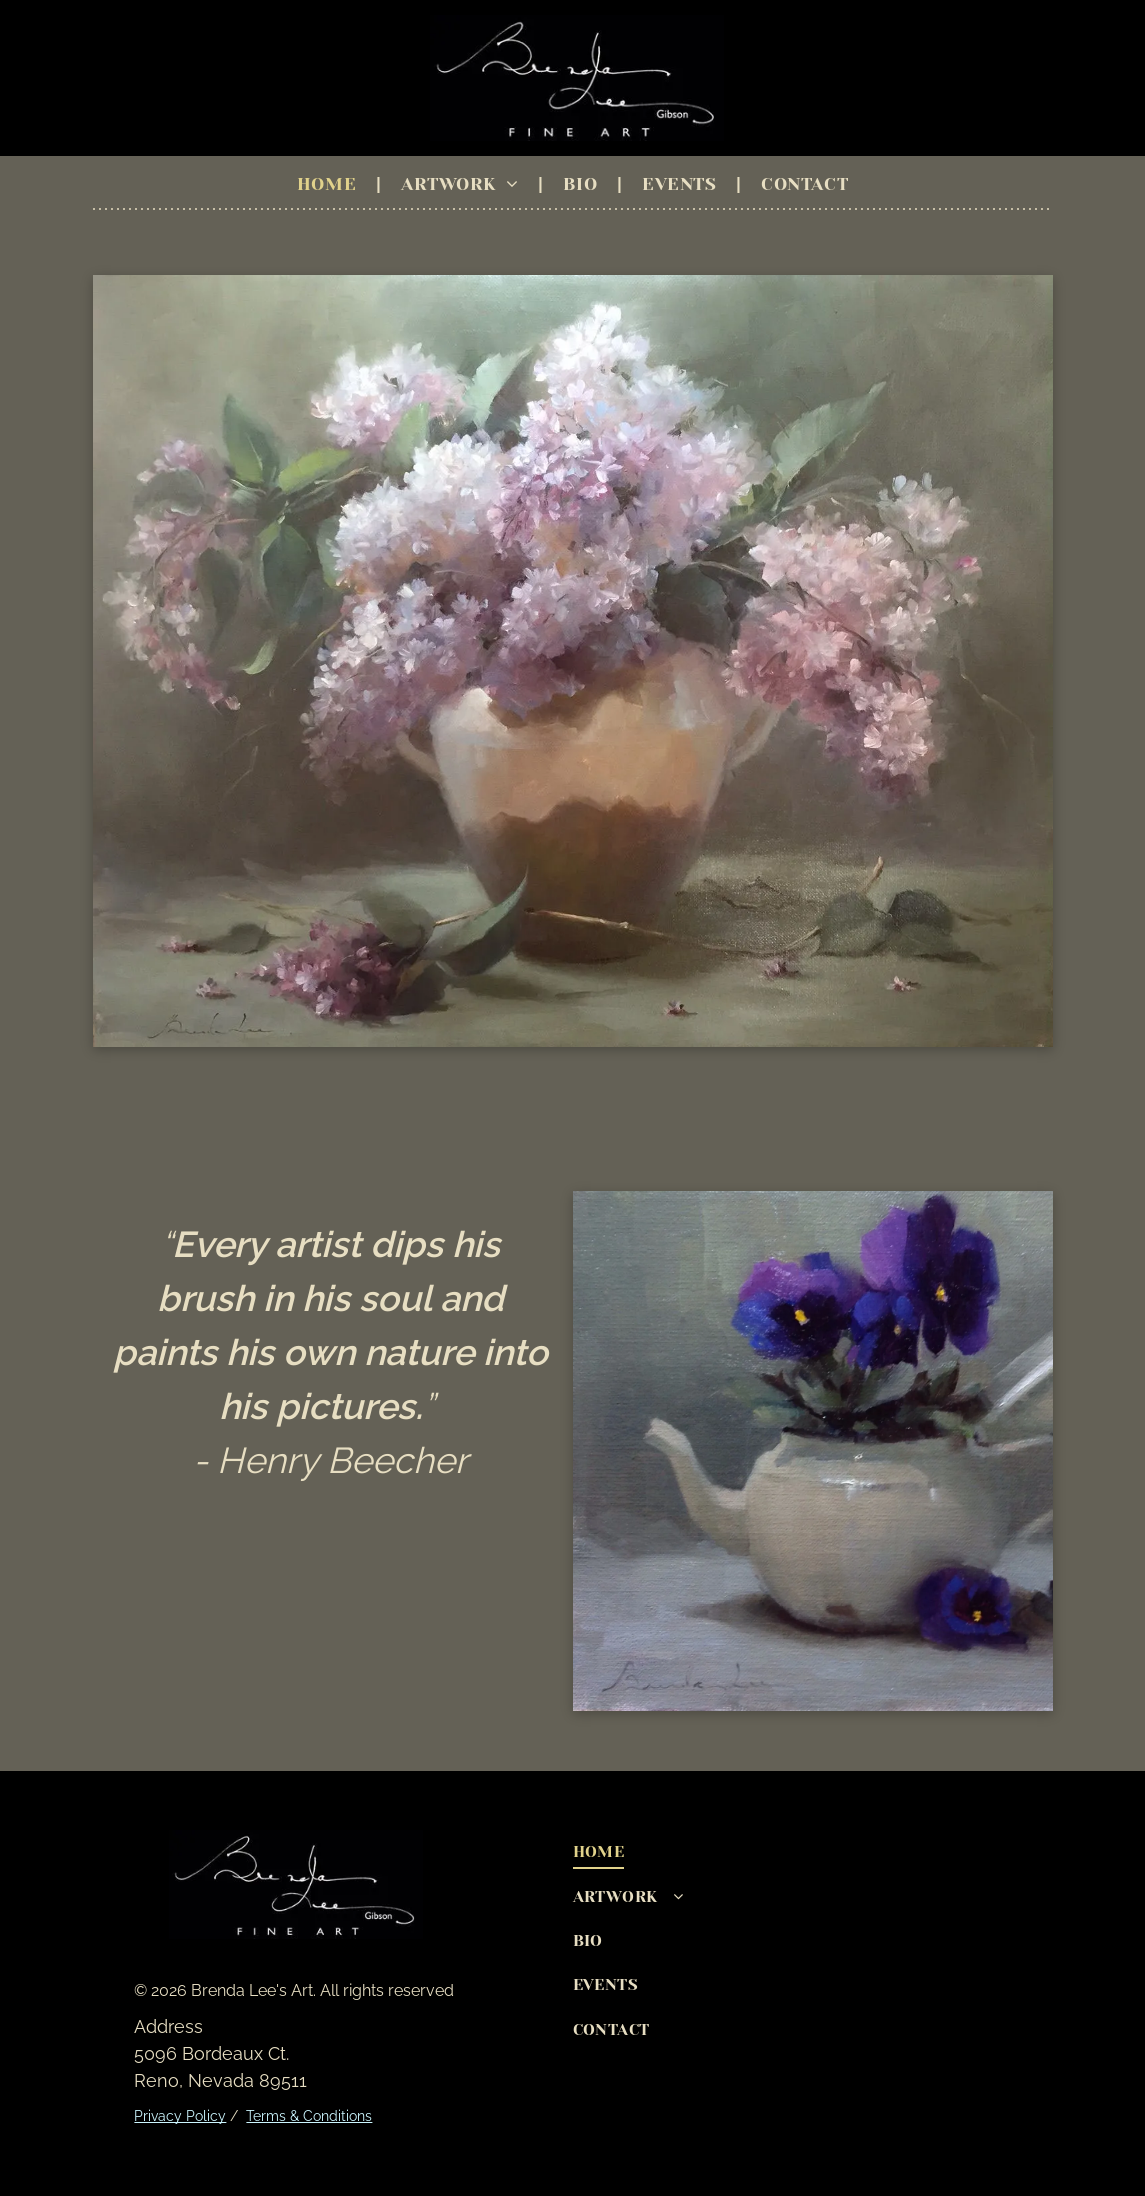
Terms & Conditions (309, 2116)
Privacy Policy (180, 2116)
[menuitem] (329, 184)
